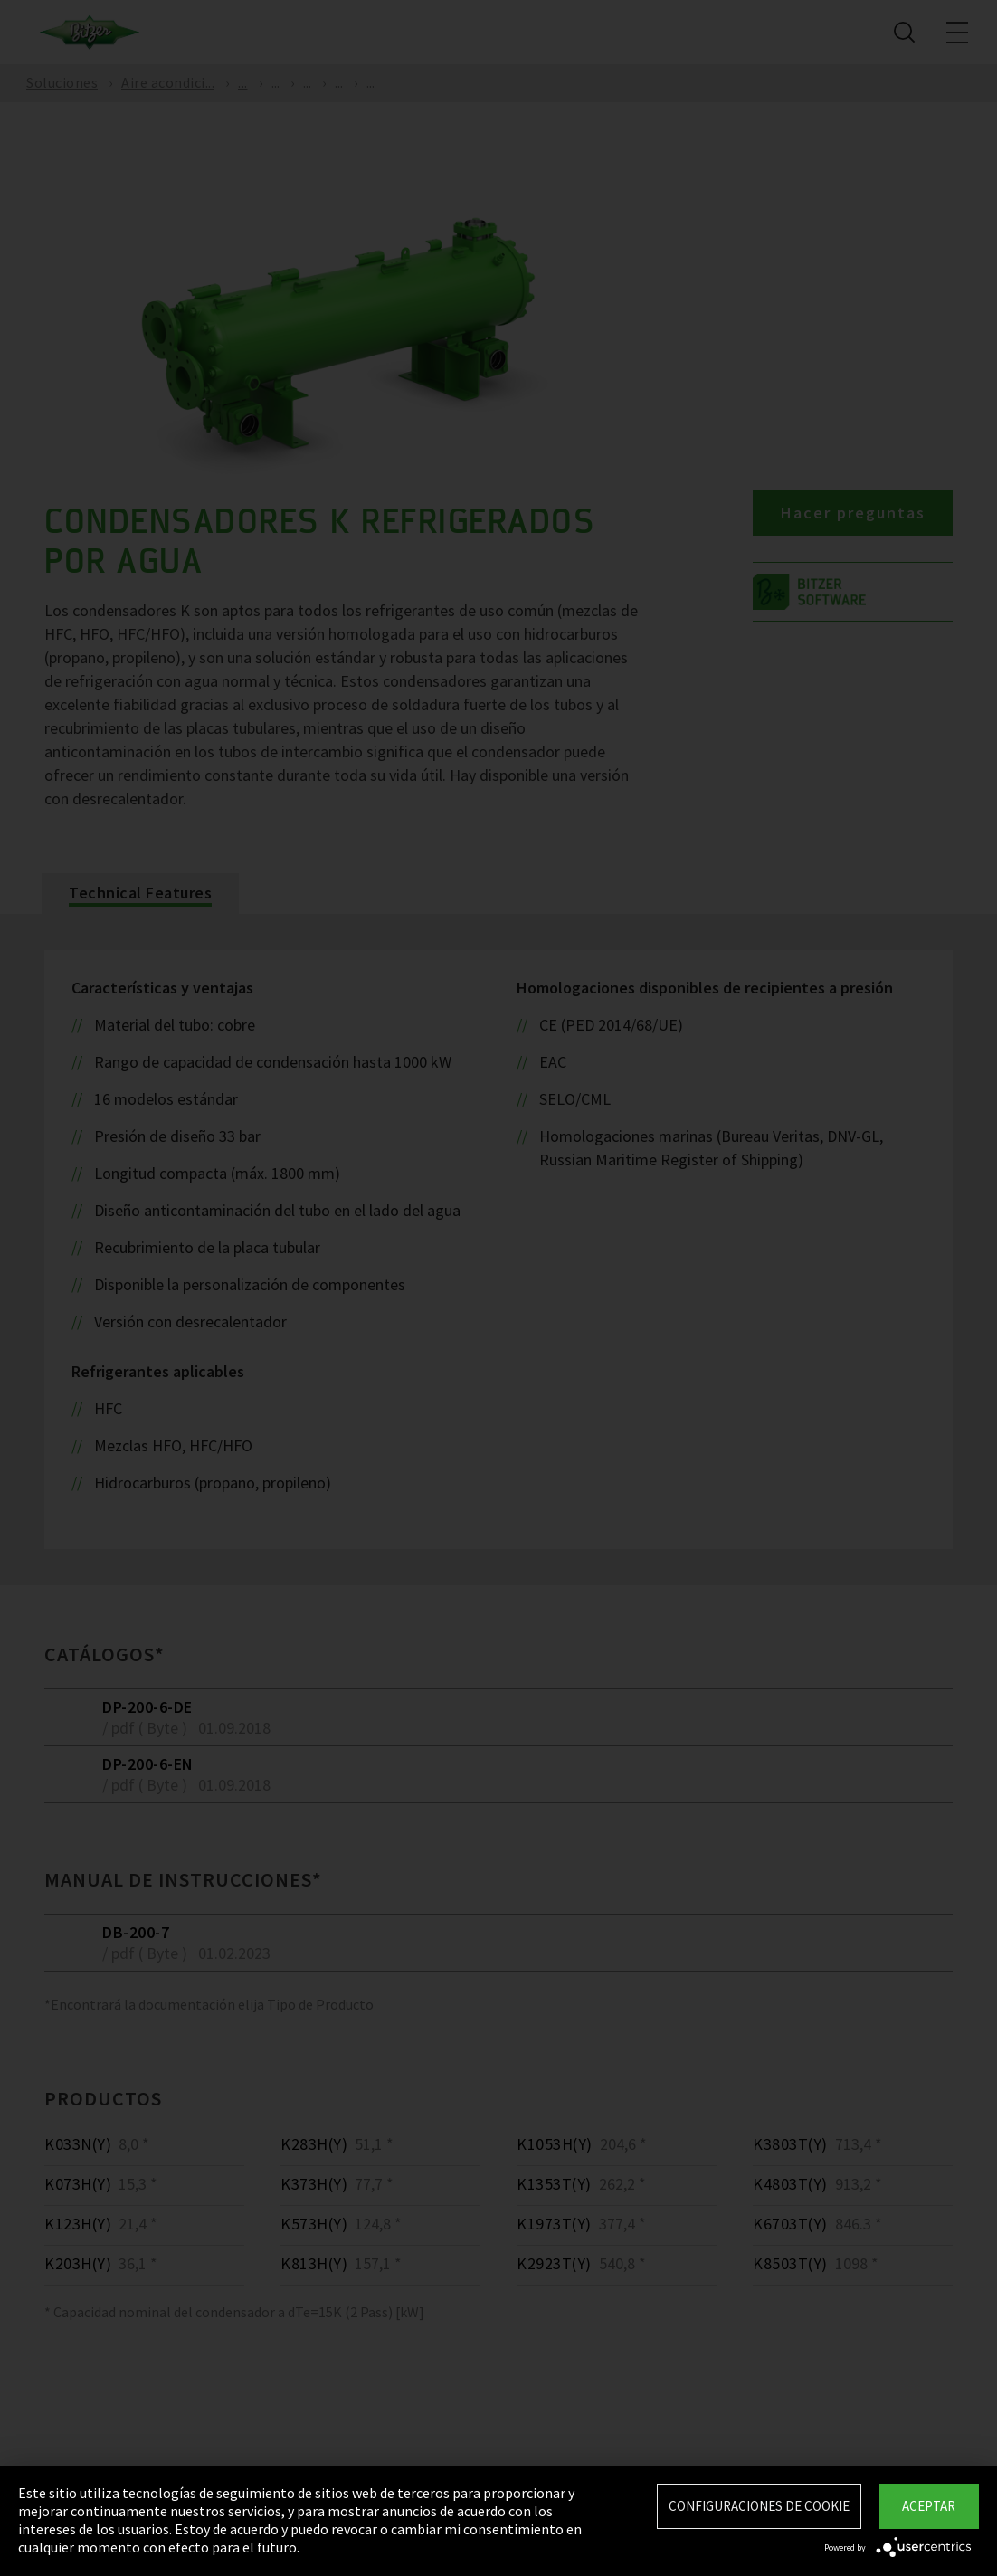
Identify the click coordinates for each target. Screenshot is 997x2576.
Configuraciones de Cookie (759, 2505)
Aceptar (928, 2505)
